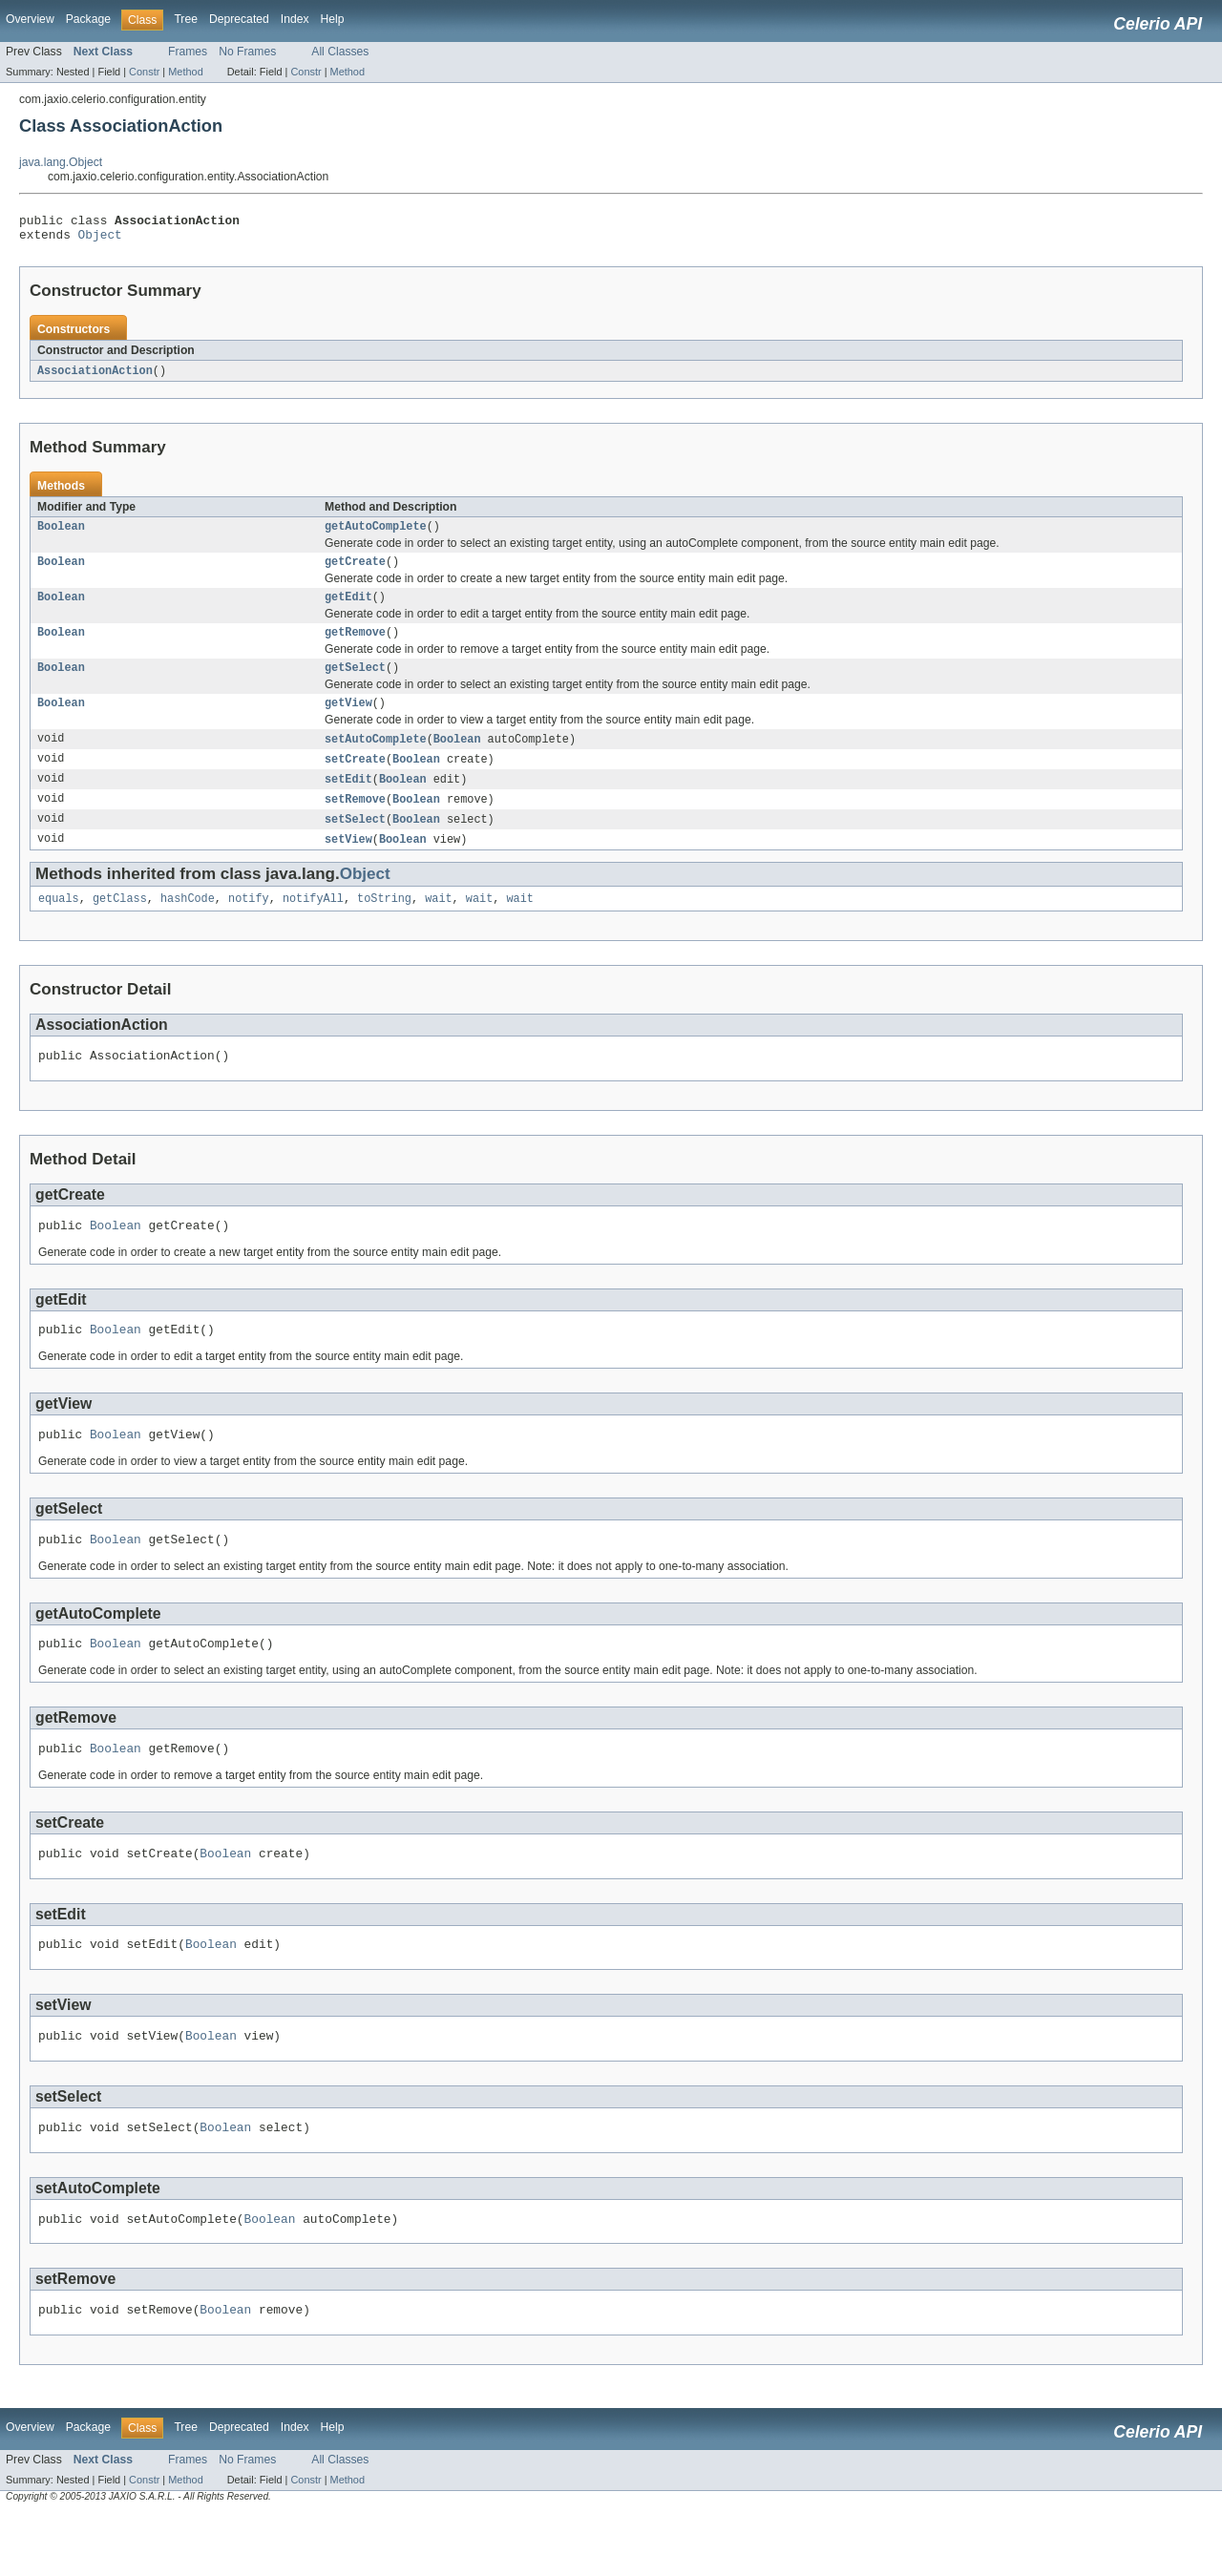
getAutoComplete (376, 534)
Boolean (61, 534)
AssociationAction (95, 377)
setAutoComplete (376, 757)
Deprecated (239, 19)
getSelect (355, 683)
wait (438, 924)
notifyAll (313, 924)
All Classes (340, 51)
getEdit (348, 609)
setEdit (348, 799)
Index (295, 19)
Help (333, 19)
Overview (30, 19)
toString (384, 924)
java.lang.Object (60, 162)
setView (348, 862)
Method (185, 71)
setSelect (355, 841)
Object (100, 239)
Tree (186, 19)
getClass (120, 924)
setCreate (355, 778)
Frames (187, 51)
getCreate (355, 571)
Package (88, 19)
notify (248, 924)
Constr (144, 71)
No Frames (247, 51)
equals (58, 924)
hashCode (187, 924)
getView (348, 720)
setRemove (355, 820)
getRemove (355, 646)
